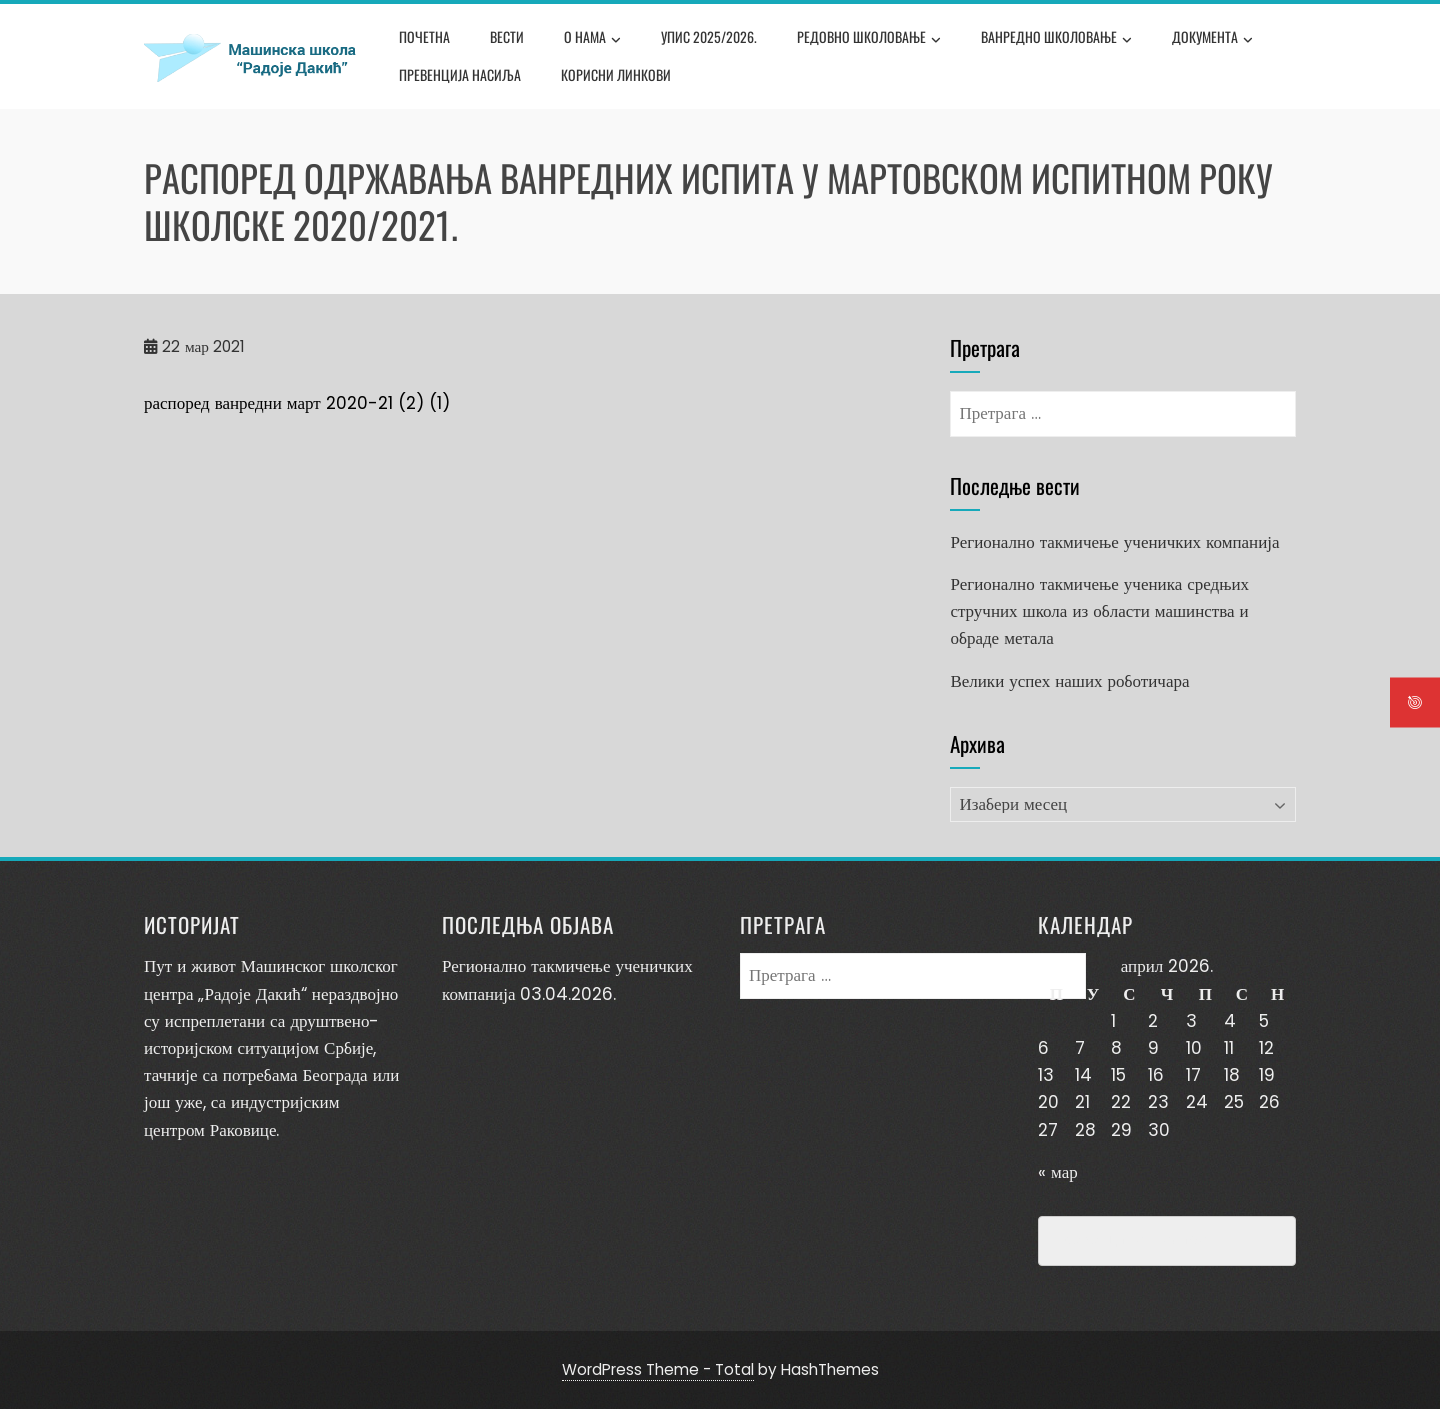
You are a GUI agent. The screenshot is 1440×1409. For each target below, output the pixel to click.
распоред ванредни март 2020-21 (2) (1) (297, 403)
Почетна (424, 36)
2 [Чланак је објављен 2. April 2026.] (1153, 1021)
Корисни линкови (616, 74)
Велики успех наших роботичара (1069, 681)
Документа (1212, 39)
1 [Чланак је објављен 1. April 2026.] (1113, 1021)
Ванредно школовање (1056, 39)
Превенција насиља (460, 74)
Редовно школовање (869, 39)
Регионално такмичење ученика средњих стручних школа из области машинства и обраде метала (1099, 611)
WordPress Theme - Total (658, 1369)
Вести (507, 36)
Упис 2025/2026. (709, 36)
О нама (592, 39)
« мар (1058, 1172)
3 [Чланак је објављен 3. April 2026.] (1191, 1021)
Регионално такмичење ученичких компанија (1114, 542)
